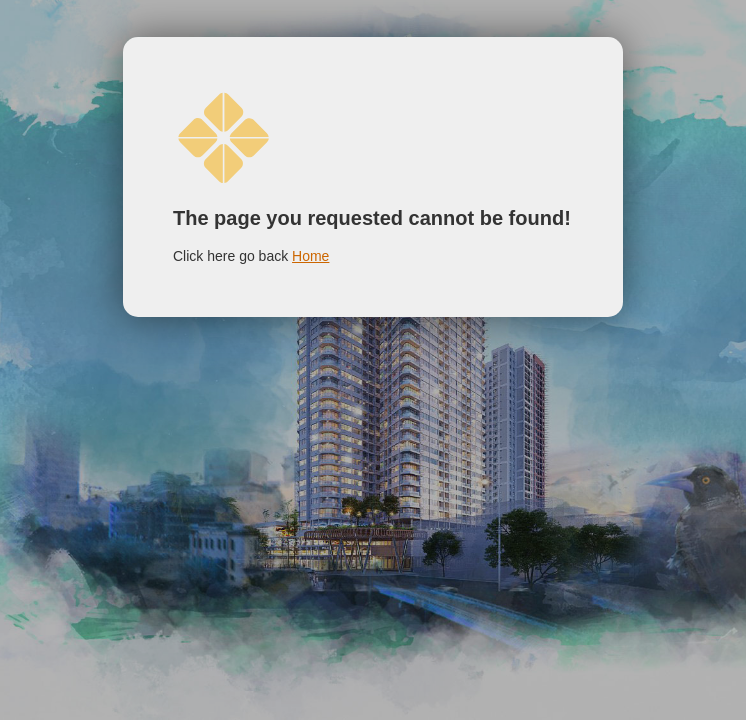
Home (310, 256)
